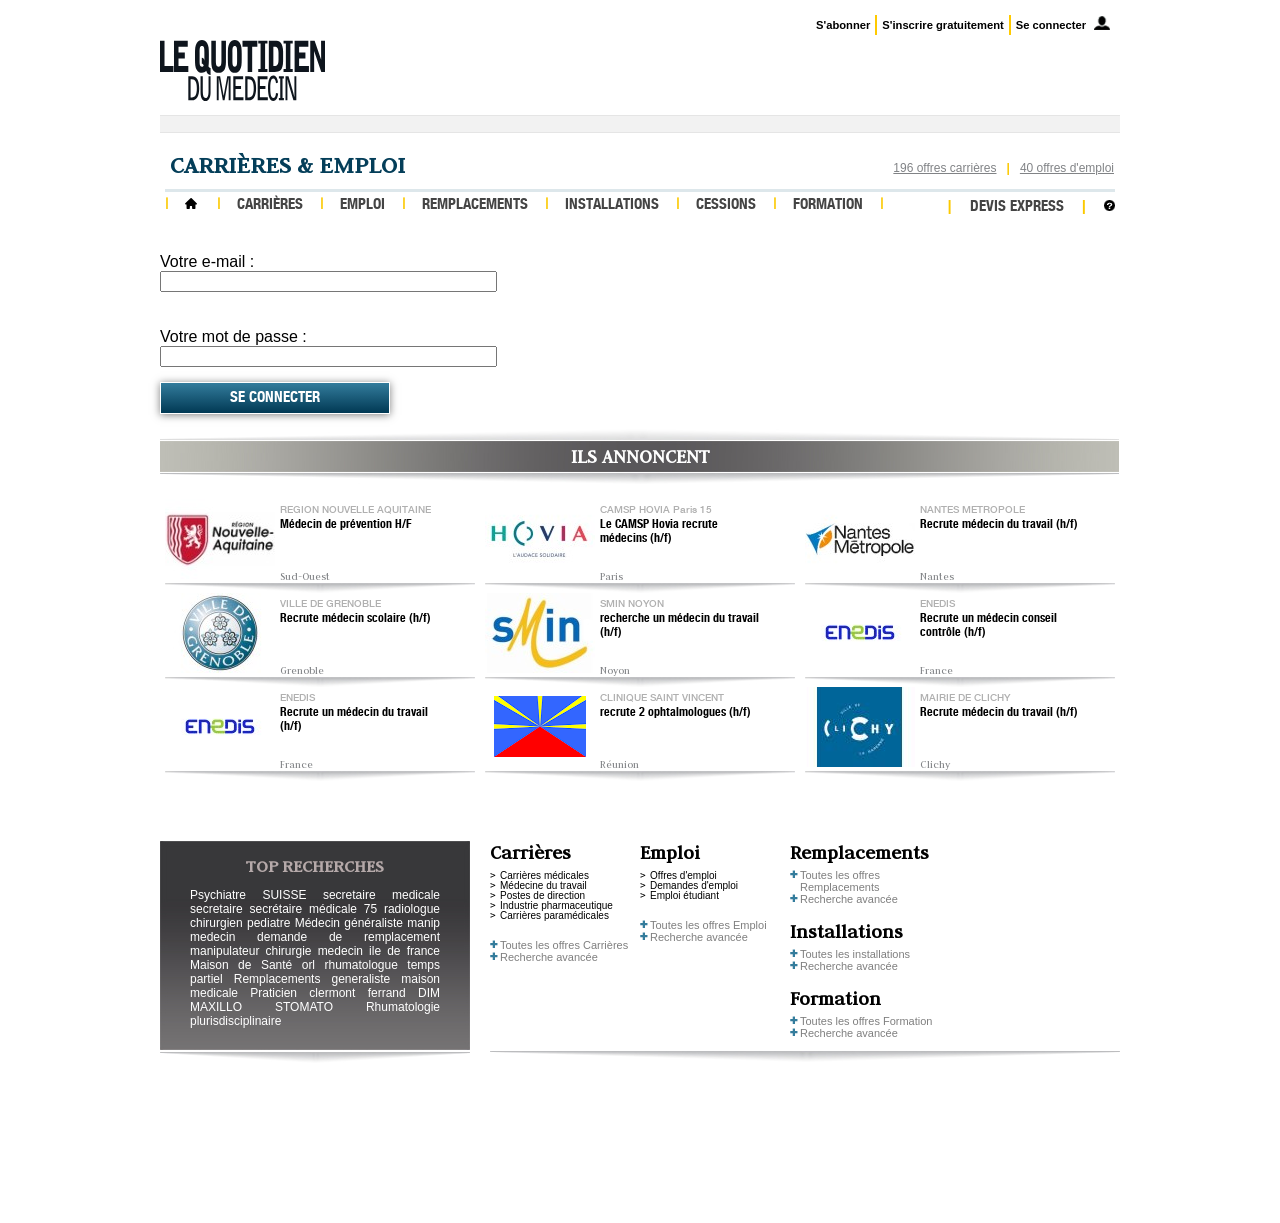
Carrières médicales (544, 875)
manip (423, 923)
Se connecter (1051, 25)
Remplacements (475, 205)
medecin (212, 937)
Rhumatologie (403, 1007)
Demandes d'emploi (694, 885)
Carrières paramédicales (554, 915)
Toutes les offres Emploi (708, 925)
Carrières (270, 205)
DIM (429, 993)
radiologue (412, 909)
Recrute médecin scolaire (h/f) (355, 619)
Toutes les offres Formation (866, 1021)
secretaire (216, 909)
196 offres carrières (944, 168)
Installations (612, 205)
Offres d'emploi (683, 875)
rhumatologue (360, 965)
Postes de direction (542, 895)
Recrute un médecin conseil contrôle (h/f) (988, 626)
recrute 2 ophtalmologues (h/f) (675, 713)
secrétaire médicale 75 (313, 909)
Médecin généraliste (349, 923)
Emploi (362, 205)
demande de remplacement (348, 937)
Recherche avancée (549, 957)
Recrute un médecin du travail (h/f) (354, 720)
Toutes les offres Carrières (564, 945)
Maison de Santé (241, 965)
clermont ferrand (357, 993)
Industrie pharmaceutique (556, 905)
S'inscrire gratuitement (942, 25)
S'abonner (843, 25)
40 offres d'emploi (1067, 168)
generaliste (361, 979)
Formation (828, 205)
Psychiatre (218, 895)
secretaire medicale (381, 895)
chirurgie (288, 951)
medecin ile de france (379, 951)
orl (308, 965)
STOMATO (304, 1007)
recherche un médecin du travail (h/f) (679, 626)
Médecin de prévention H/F (346, 525)
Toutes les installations (855, 954)
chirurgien (216, 923)
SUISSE (284, 895)
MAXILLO (216, 1007)
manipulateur (224, 951)
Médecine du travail (543, 885)
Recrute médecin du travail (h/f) (999, 525)
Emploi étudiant (684, 895)
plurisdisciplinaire (235, 1021)
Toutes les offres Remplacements (840, 881)
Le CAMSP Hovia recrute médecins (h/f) (659, 532)
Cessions (726, 205)
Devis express (1017, 207)
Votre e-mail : (207, 261)
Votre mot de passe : (233, 336)
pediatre (268, 923)
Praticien (273, 993)
